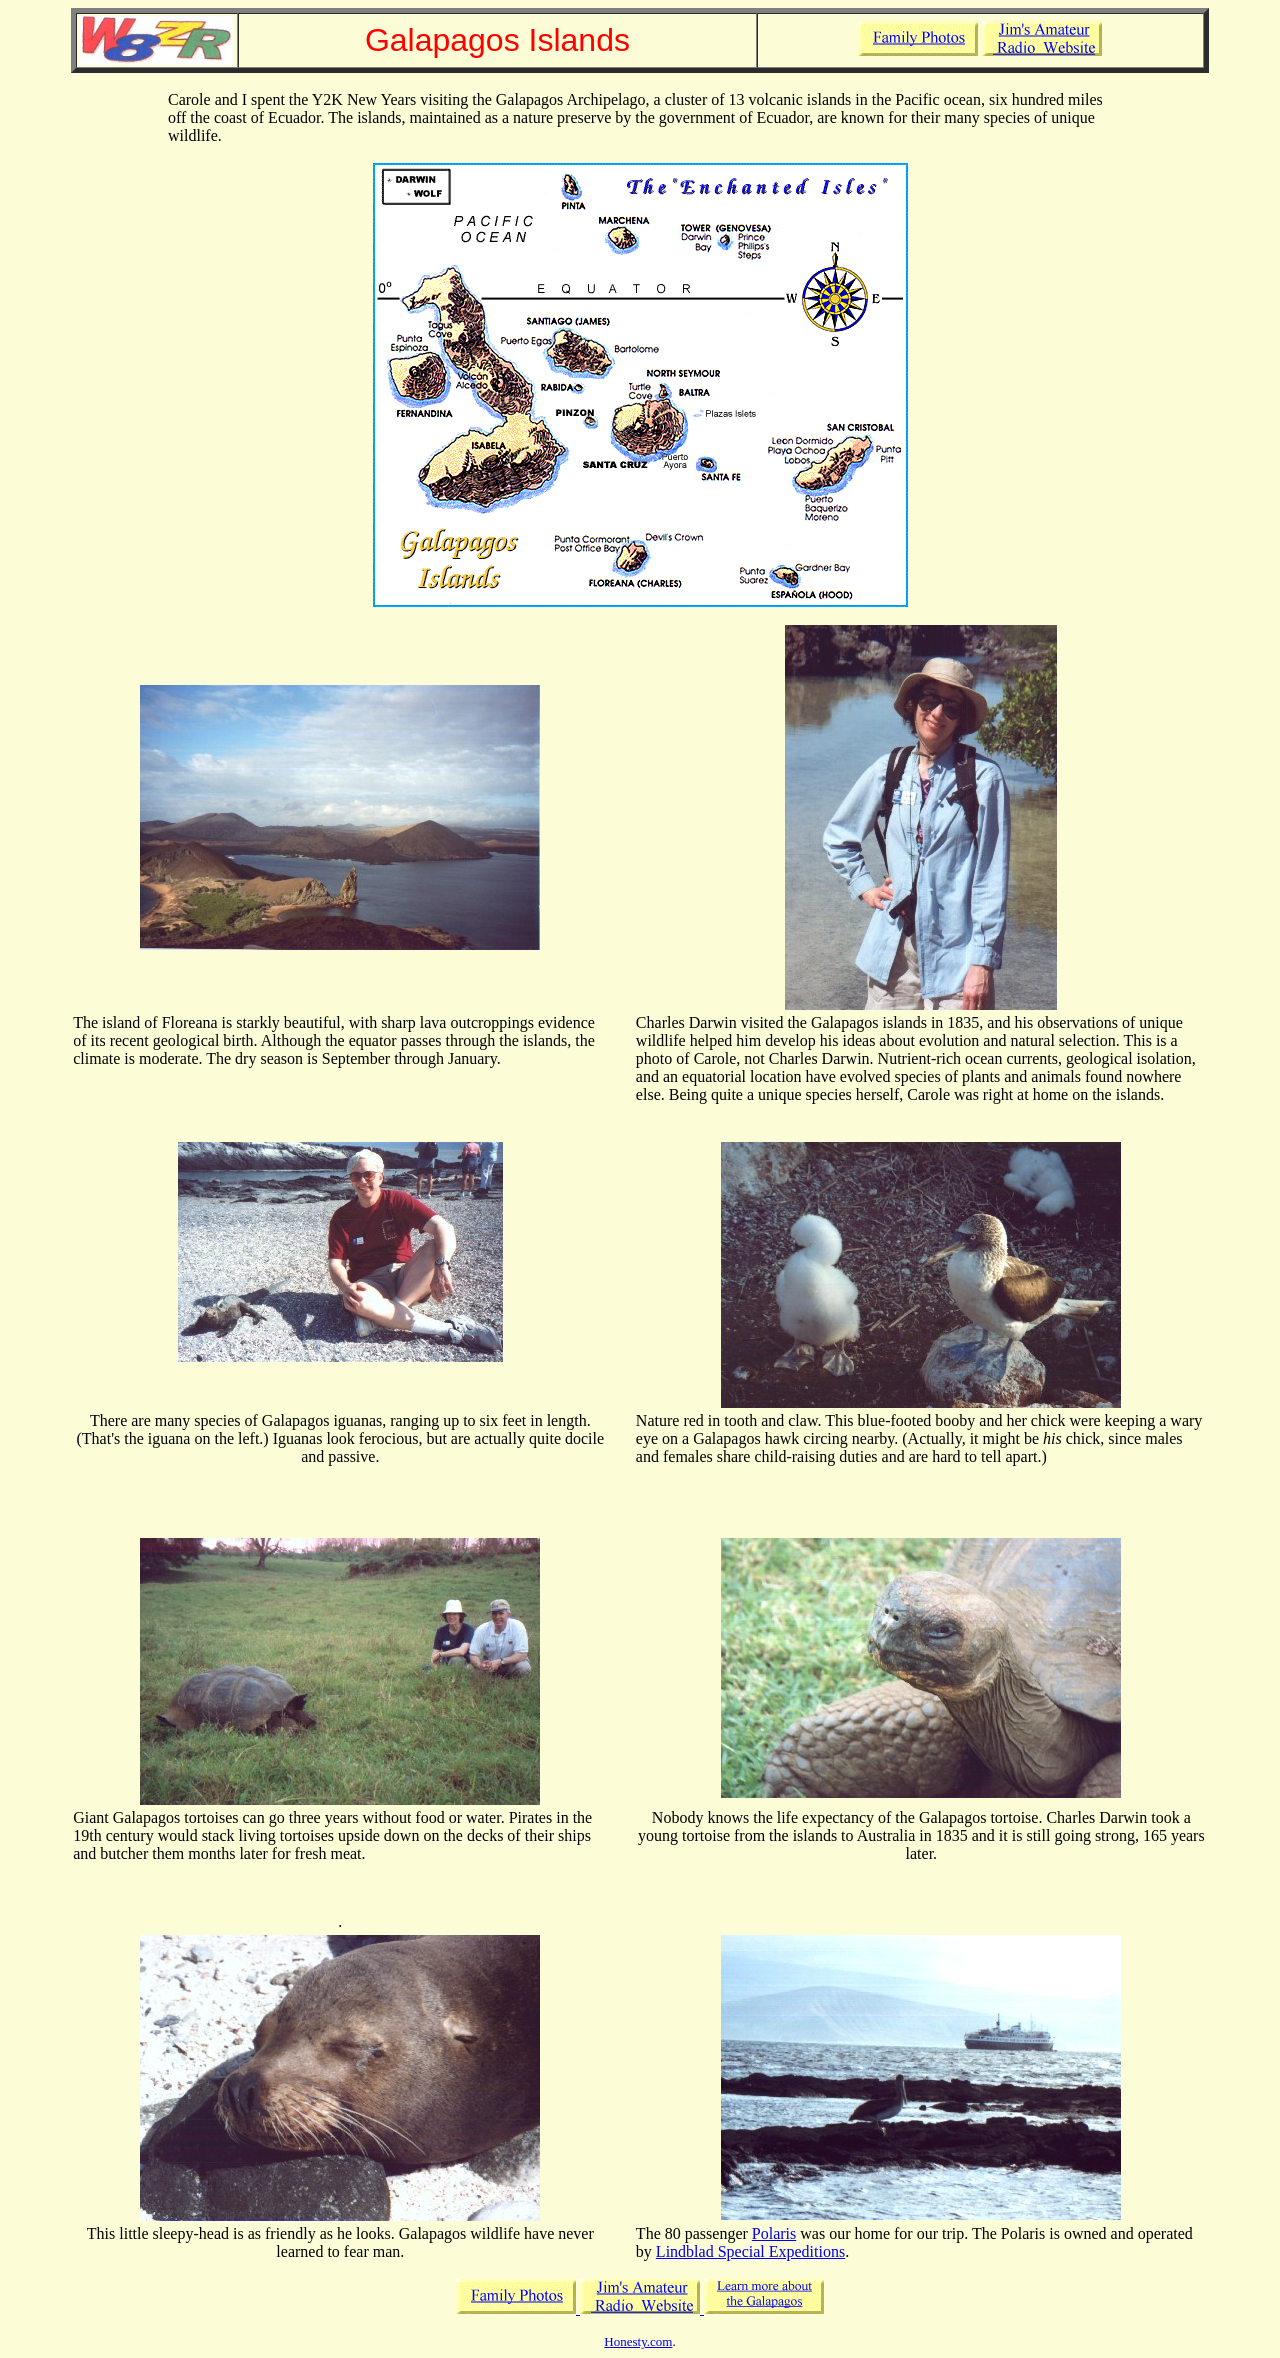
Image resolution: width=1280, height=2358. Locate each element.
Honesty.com (638, 2341)
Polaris (774, 2233)
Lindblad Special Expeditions (750, 2251)
